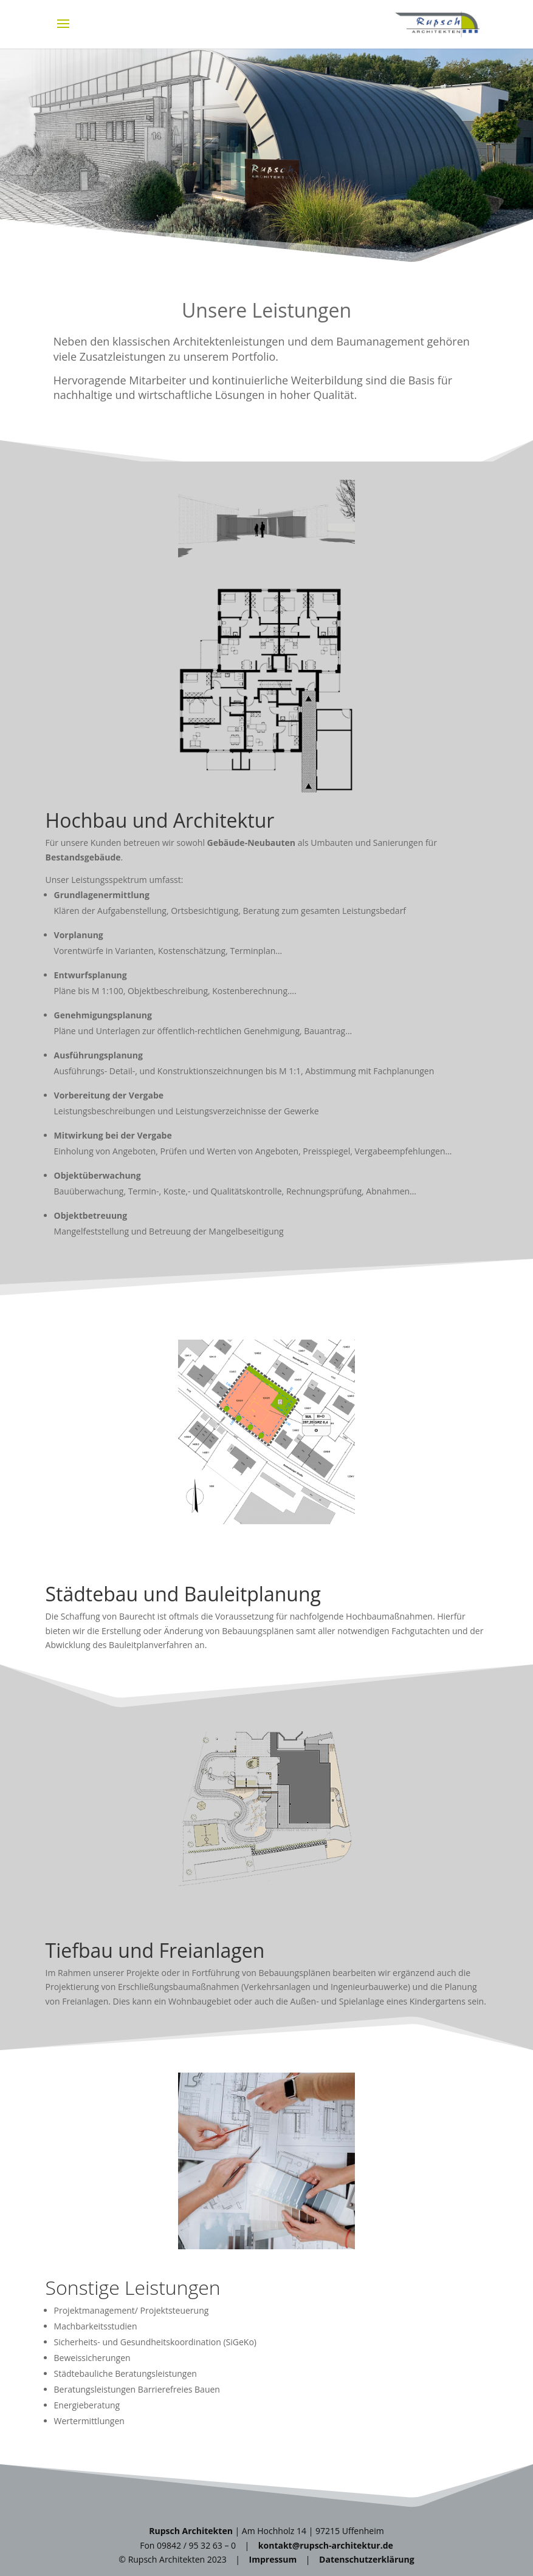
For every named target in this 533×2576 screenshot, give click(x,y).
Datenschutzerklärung (366, 2559)
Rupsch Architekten (191, 2531)
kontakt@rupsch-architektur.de (325, 2545)
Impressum (273, 2559)
